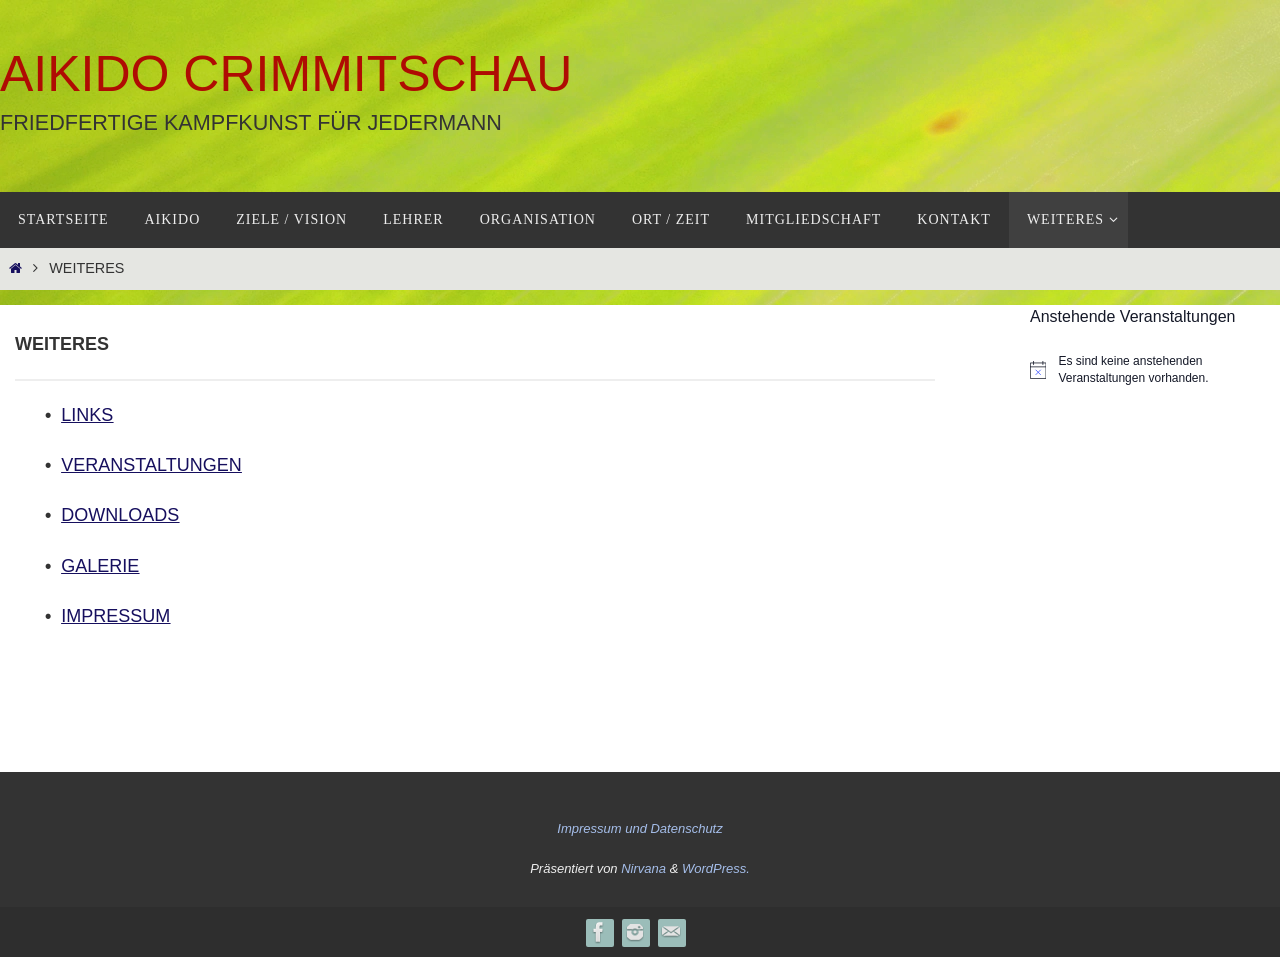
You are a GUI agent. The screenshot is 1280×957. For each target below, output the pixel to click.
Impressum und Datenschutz (639, 828)
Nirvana (643, 868)
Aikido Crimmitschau (286, 74)
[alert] (1155, 369)
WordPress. (716, 868)
